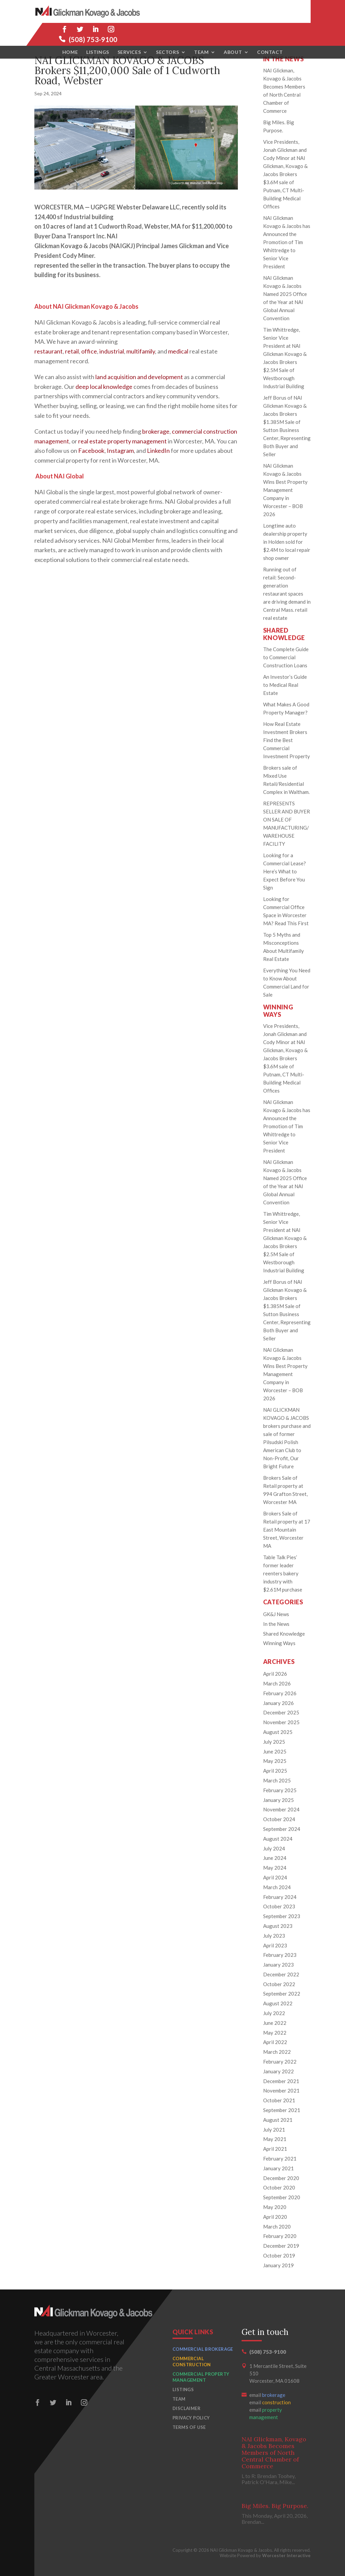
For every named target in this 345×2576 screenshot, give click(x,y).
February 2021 (279, 2158)
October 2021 (279, 2100)
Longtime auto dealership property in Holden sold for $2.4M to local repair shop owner (286, 542)
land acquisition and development (139, 376)
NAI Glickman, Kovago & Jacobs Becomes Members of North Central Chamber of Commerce (274, 2452)
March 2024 (277, 1887)
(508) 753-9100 (286, 16)
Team (201, 29)
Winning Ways (279, 1643)
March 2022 (277, 2052)
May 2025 (274, 1761)
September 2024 (281, 1829)
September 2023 (281, 1916)
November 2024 (281, 1809)
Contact (270, 29)
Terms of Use (189, 2427)
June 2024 (274, 1858)
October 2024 (279, 1819)
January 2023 (278, 1965)
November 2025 (281, 1722)
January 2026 (278, 1703)
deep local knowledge (103, 386)
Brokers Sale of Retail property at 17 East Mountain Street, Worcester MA (286, 1529)
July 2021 (274, 2130)
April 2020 (275, 2217)
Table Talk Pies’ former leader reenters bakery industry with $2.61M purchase (282, 1573)
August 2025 (277, 1732)
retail (72, 351)
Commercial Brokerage (202, 2349)
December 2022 (281, 1974)
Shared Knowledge (284, 1634)
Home (70, 29)
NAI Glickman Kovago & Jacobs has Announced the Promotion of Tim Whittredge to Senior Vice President (286, 242)
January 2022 (278, 2071)
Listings (97, 29)
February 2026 (279, 1693)
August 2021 (277, 2120)
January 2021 (278, 2168)
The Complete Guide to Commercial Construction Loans (286, 657)
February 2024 (279, 1897)
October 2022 (279, 1984)
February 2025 (279, 1790)
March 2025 (277, 1780)
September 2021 (281, 2110)
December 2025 (281, 1712)
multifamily (140, 351)
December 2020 (281, 2178)
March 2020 (277, 2226)
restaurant (48, 351)
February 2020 (279, 2236)
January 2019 (278, 2265)
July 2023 (274, 1936)
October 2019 (279, 2255)
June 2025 (274, 1751)
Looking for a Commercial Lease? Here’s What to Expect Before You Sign (284, 871)
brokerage (155, 431)
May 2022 (274, 2033)
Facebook (91, 450)
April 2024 (275, 1877)
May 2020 (274, 2207)
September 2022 (281, 1993)
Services (129, 29)
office (89, 351)
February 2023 (279, 1955)
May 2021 (274, 2139)
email (267, 2395)
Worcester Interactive (286, 2555)
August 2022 (277, 2003)
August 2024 (277, 1839)
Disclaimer (186, 2408)
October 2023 (279, 1906)
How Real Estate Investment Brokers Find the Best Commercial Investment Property (286, 740)
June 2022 (274, 2023)
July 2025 (274, 1742)
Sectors (167, 29)
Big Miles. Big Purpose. (275, 2506)
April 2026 (275, 1674)
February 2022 (279, 2062)
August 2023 (277, 1926)
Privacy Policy (191, 2417)
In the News (276, 1624)
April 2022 (275, 2042)
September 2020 (281, 2197)
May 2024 (274, 1868)
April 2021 (275, 2149)
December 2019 (281, 2246)
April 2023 (275, 1945)
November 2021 (281, 2090)
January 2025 (278, 1800)
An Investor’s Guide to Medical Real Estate (285, 685)
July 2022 (274, 2013)
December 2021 (281, 2081)
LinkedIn (158, 450)
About (233, 29)
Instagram (120, 450)
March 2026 (277, 1683)
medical (178, 351)
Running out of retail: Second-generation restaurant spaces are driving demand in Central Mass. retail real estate (287, 593)
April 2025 (275, 1771)
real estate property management (122, 441)
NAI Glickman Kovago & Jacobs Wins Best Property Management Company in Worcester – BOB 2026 (285, 490)
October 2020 (279, 2187)
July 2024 (274, 1848)
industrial (111, 351)
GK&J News (276, 1614)
